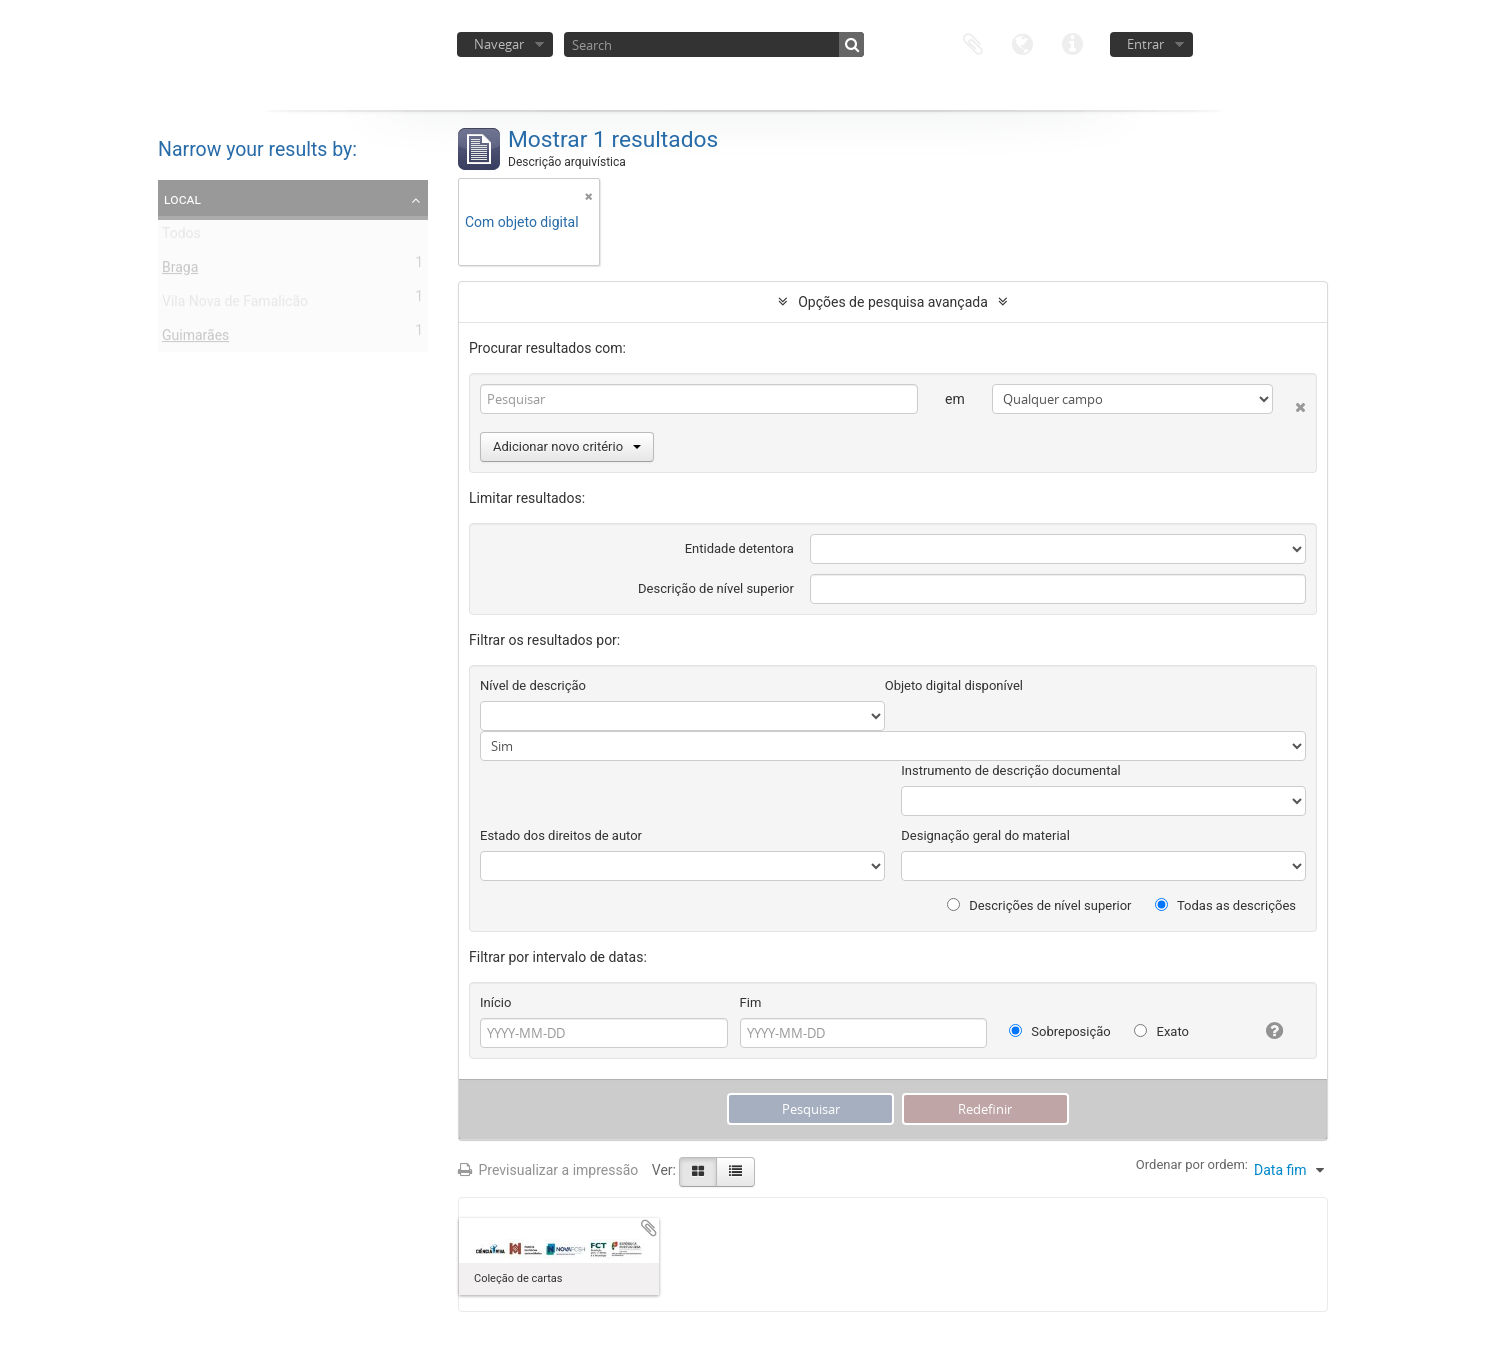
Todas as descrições (1225, 905)
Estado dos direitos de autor (561, 835)
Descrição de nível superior (716, 588)
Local (182, 199)
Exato (1161, 1031)
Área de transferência (973, 42)
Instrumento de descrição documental (1010, 770)
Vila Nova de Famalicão (235, 305)
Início (495, 1002)
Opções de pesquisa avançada (893, 302)
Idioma (1023, 42)
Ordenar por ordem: (1192, 1164)
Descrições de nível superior (1039, 905)
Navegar (499, 44)
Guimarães (195, 339)
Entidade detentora (739, 548)
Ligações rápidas (1073, 42)
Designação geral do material (985, 835)
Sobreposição (1060, 1031)
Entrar (1145, 44)
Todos (181, 237)
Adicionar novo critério (567, 446)
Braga (180, 271)
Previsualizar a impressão (548, 1170)
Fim (751, 1002)
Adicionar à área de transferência (649, 1228)
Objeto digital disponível (954, 685)
